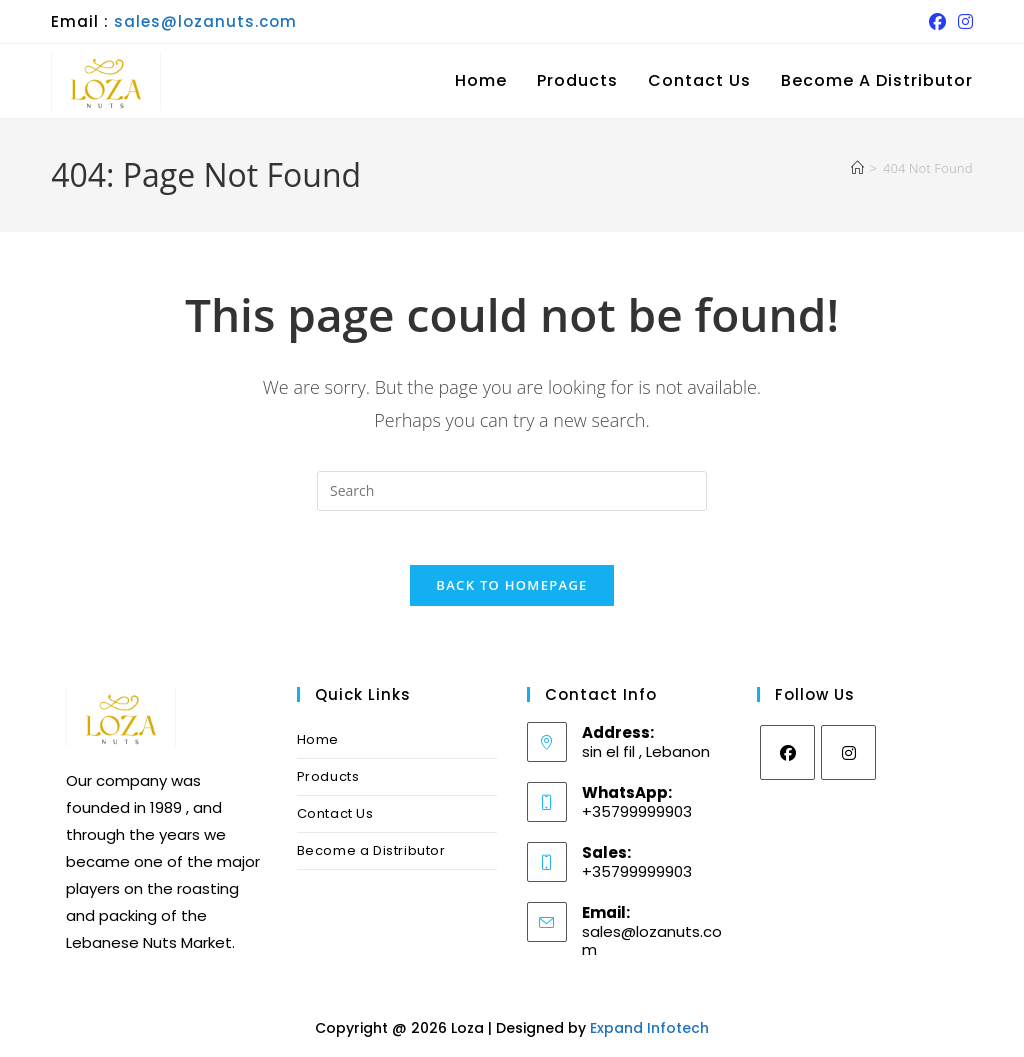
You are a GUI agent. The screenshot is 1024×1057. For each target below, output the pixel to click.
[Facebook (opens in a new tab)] (937, 22)
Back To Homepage (511, 592)
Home (318, 746)
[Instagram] (848, 759)
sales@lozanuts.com (205, 21)
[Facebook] (787, 759)
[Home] (857, 168)
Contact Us (335, 820)
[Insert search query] (512, 491)
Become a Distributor (371, 857)
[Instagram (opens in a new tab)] (962, 22)
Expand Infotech (649, 1035)
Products (328, 783)
